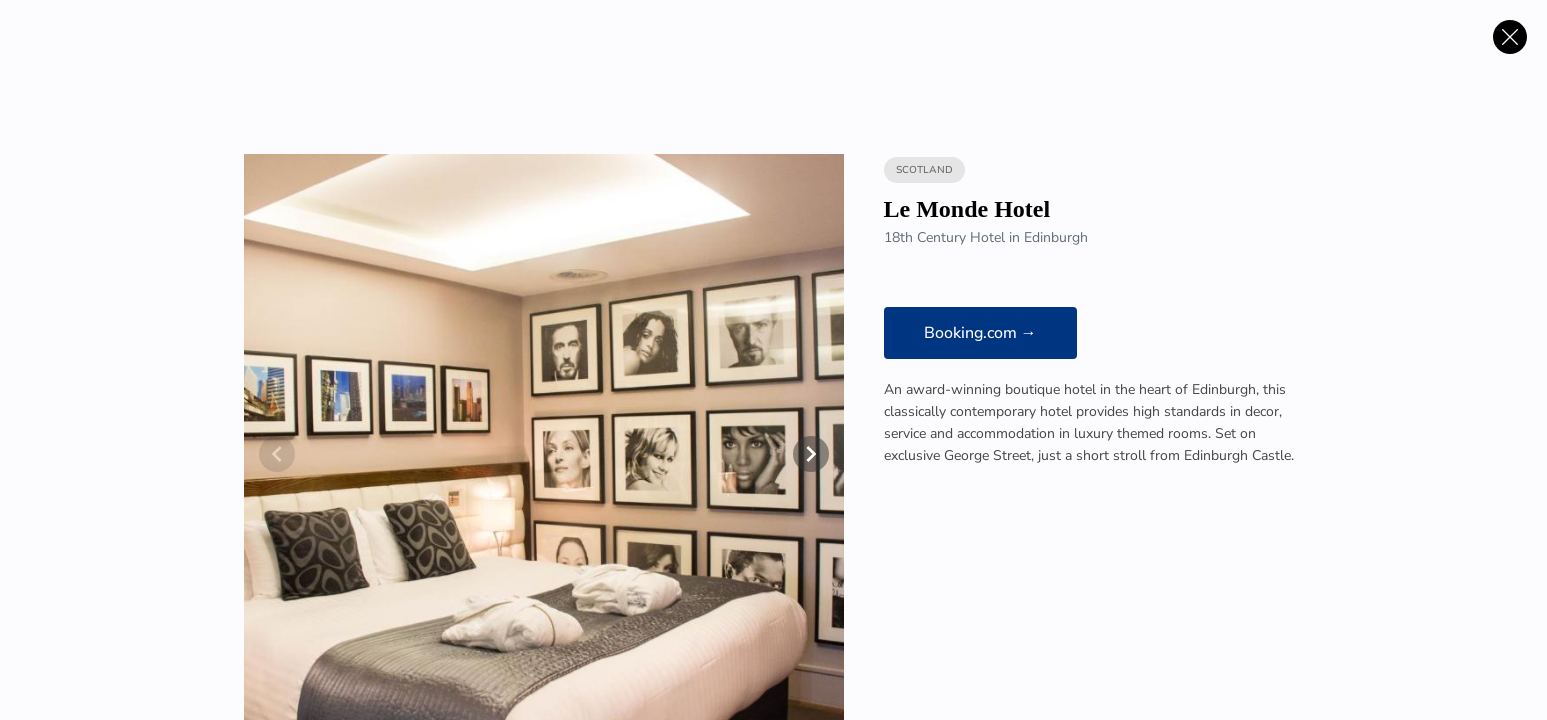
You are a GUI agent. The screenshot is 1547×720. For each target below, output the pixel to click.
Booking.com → (980, 333)
